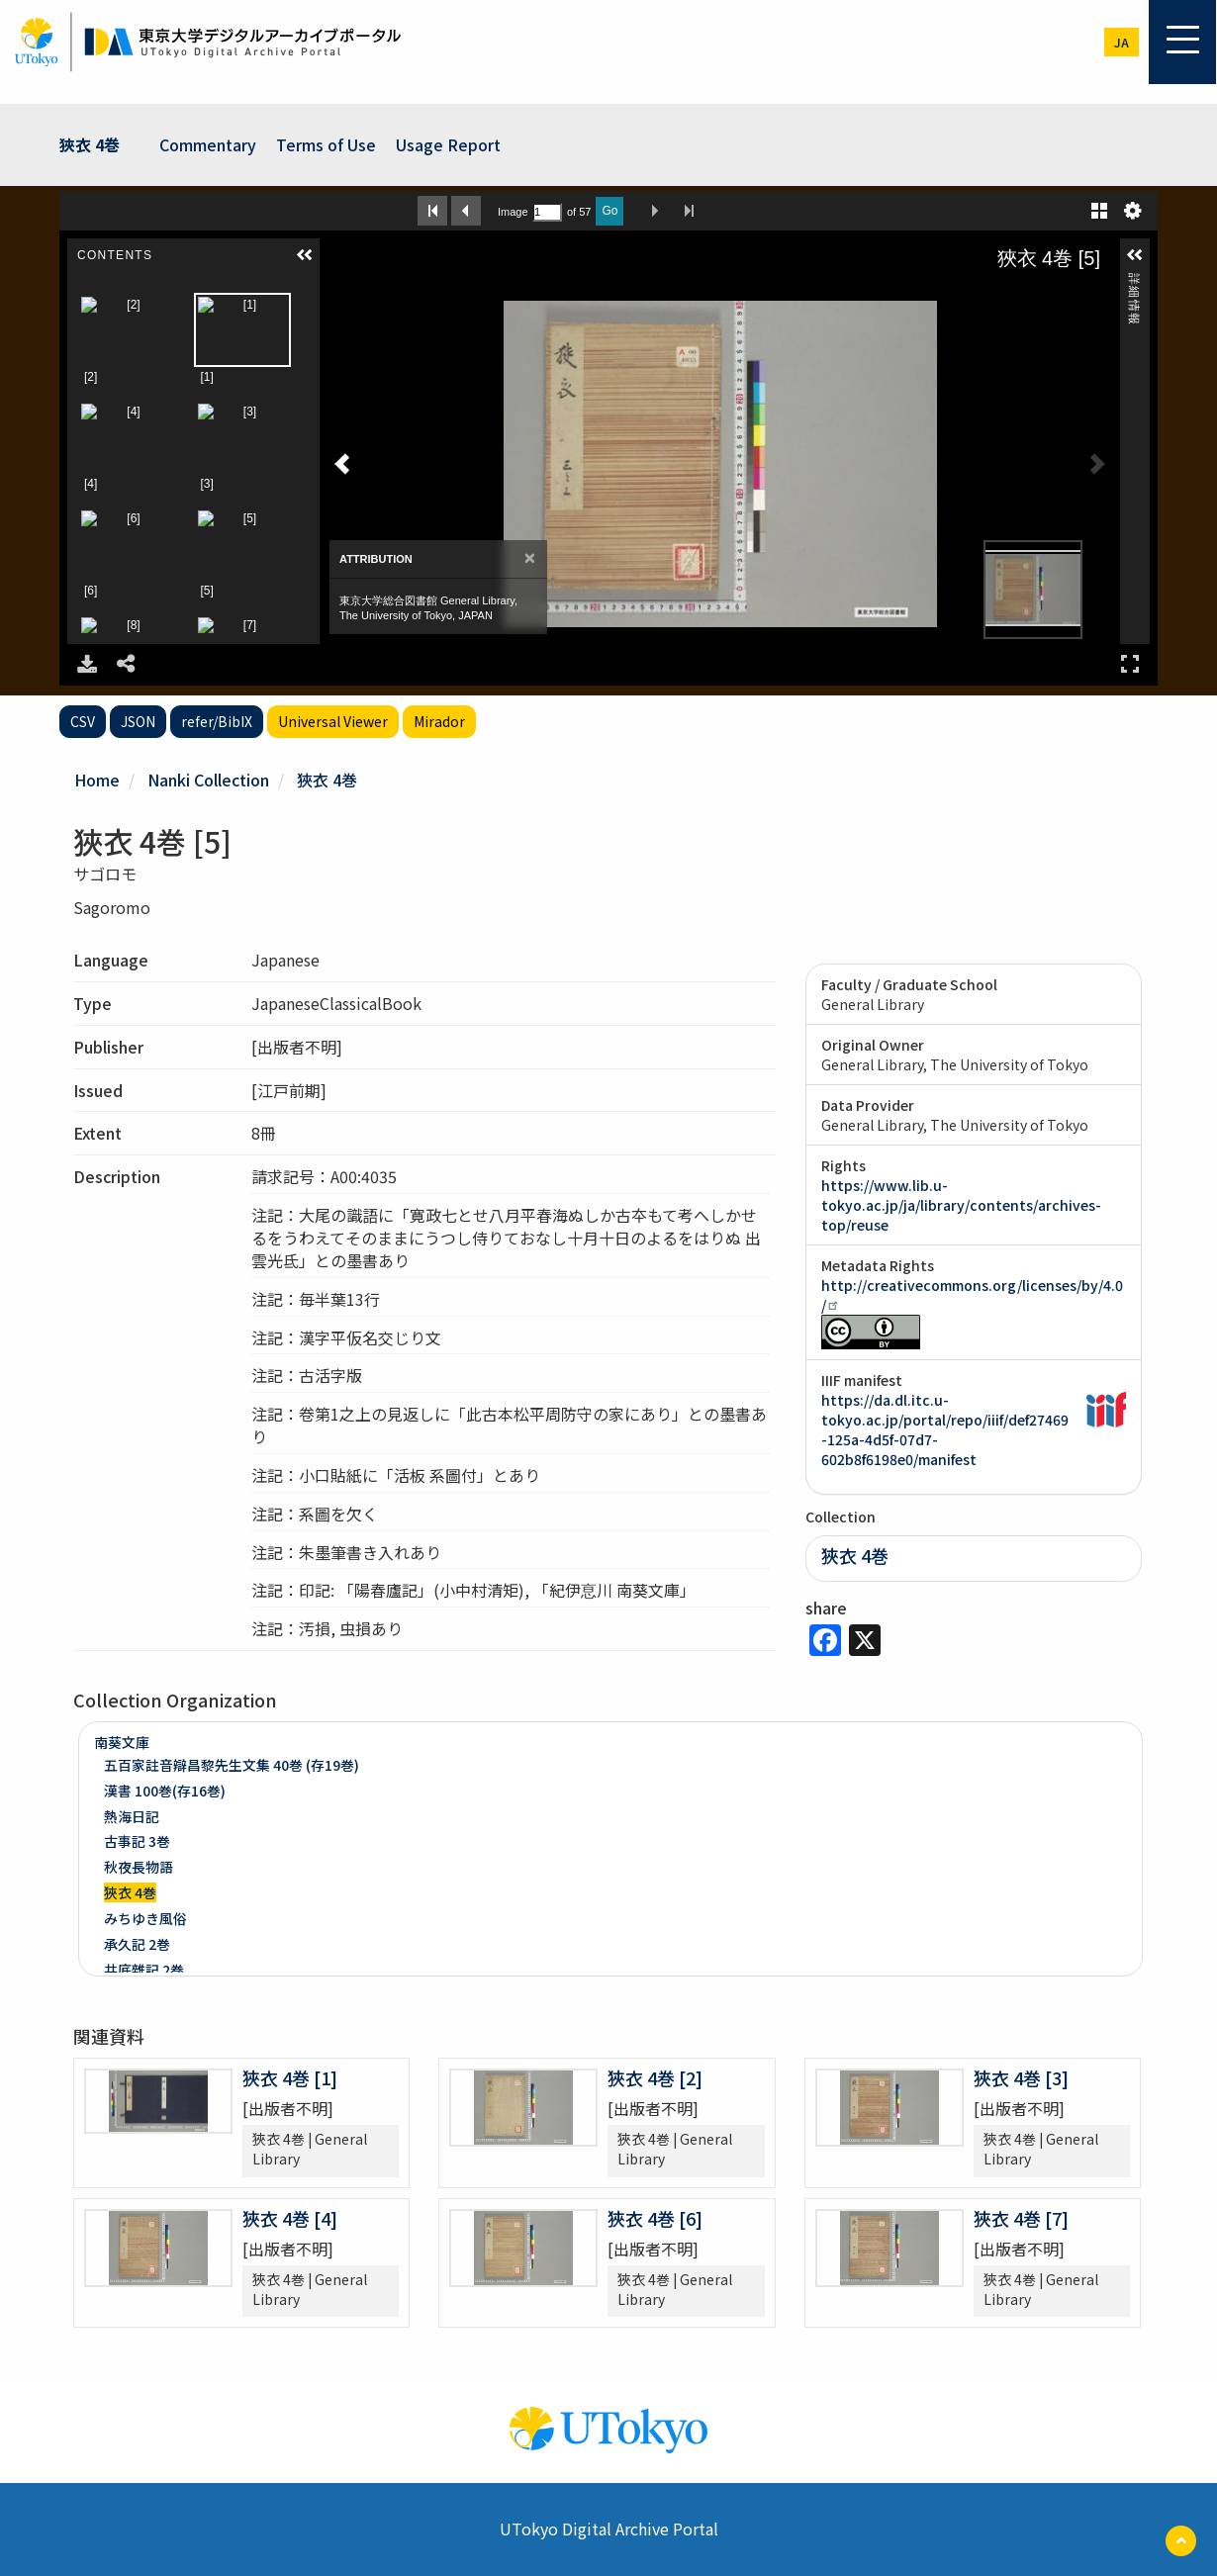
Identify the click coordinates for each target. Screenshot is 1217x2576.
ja (1121, 42)
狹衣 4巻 (89, 144)
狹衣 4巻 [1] (289, 2077)
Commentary (207, 144)
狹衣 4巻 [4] (289, 2218)
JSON (138, 721)
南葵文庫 (121, 1742)
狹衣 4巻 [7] (1021, 2218)
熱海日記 (131, 1816)
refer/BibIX (216, 721)
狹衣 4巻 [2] (655, 2077)
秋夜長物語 (138, 1867)
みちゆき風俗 (145, 1918)
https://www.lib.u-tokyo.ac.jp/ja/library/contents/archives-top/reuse (961, 1205)
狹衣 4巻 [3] (1021, 2077)
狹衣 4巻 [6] (655, 2218)
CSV (82, 721)
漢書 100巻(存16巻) (165, 1790)
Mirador (439, 721)
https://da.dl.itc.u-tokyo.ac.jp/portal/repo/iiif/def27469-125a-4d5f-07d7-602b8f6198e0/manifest (945, 1429)
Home (97, 779)
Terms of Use (326, 144)
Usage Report (448, 144)
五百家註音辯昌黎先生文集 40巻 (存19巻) (231, 1765)
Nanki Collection (208, 779)
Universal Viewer (333, 721)
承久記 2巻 (137, 1944)
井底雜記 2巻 (144, 1969)
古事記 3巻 (137, 1841)
